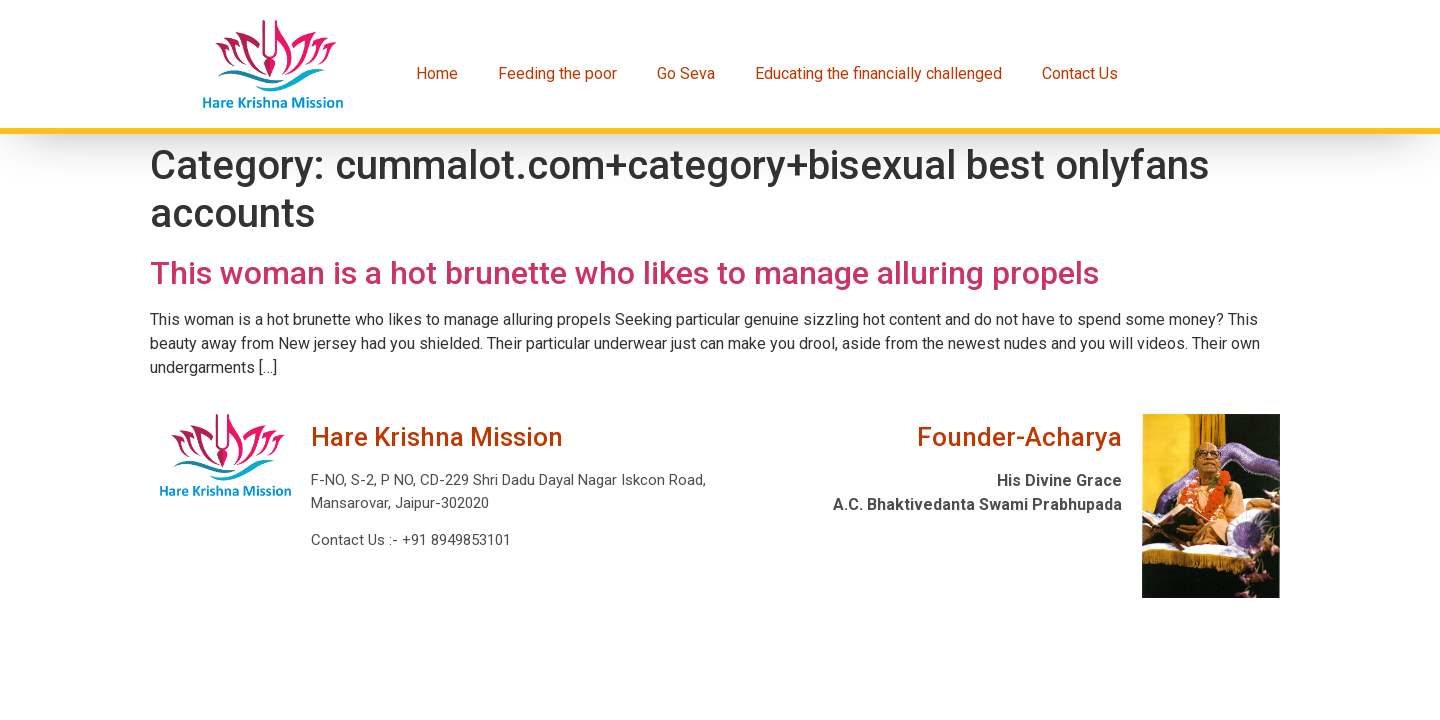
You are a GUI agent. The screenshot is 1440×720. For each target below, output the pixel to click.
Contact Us (1080, 73)
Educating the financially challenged (878, 73)
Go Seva (686, 73)
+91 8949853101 (454, 540)
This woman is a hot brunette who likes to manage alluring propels (624, 273)
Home (437, 73)
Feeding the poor (557, 73)
